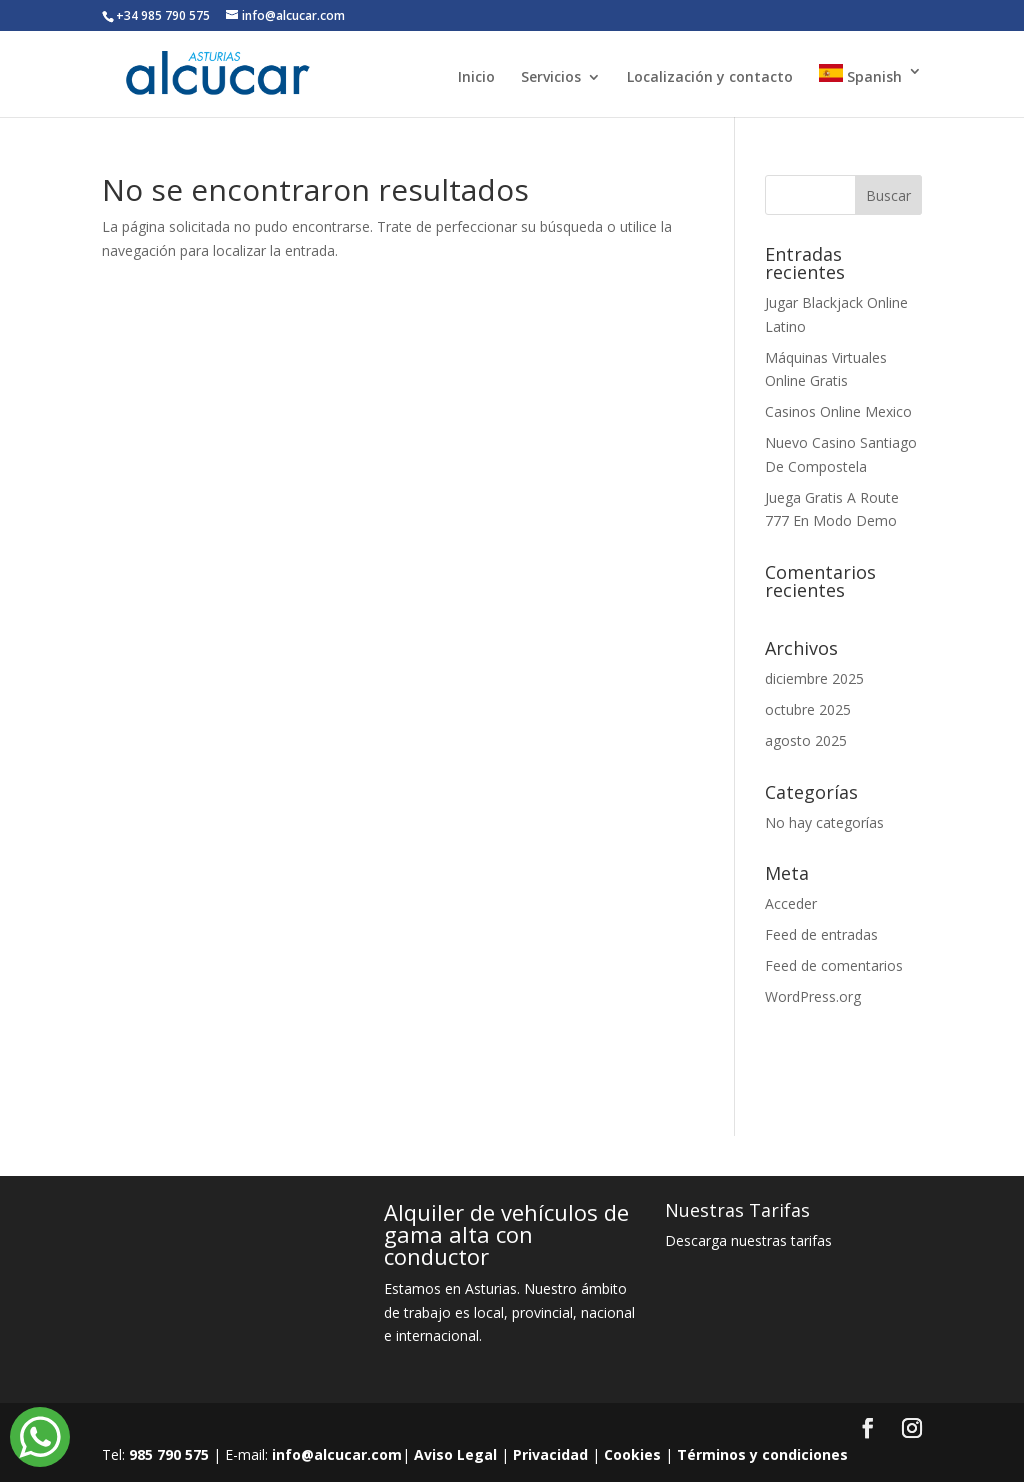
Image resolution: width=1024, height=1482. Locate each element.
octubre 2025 (808, 709)
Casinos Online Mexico (838, 411)
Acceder (791, 903)
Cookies (632, 1454)
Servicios (551, 78)
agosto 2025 (806, 740)
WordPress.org (813, 996)
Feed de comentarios (834, 965)
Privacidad (550, 1454)
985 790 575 (169, 1454)
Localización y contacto (710, 78)
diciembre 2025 (814, 678)
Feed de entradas (821, 934)
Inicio (476, 78)
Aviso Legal (455, 1454)
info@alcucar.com (337, 1454)
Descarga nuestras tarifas (748, 1240)
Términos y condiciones (762, 1454)
